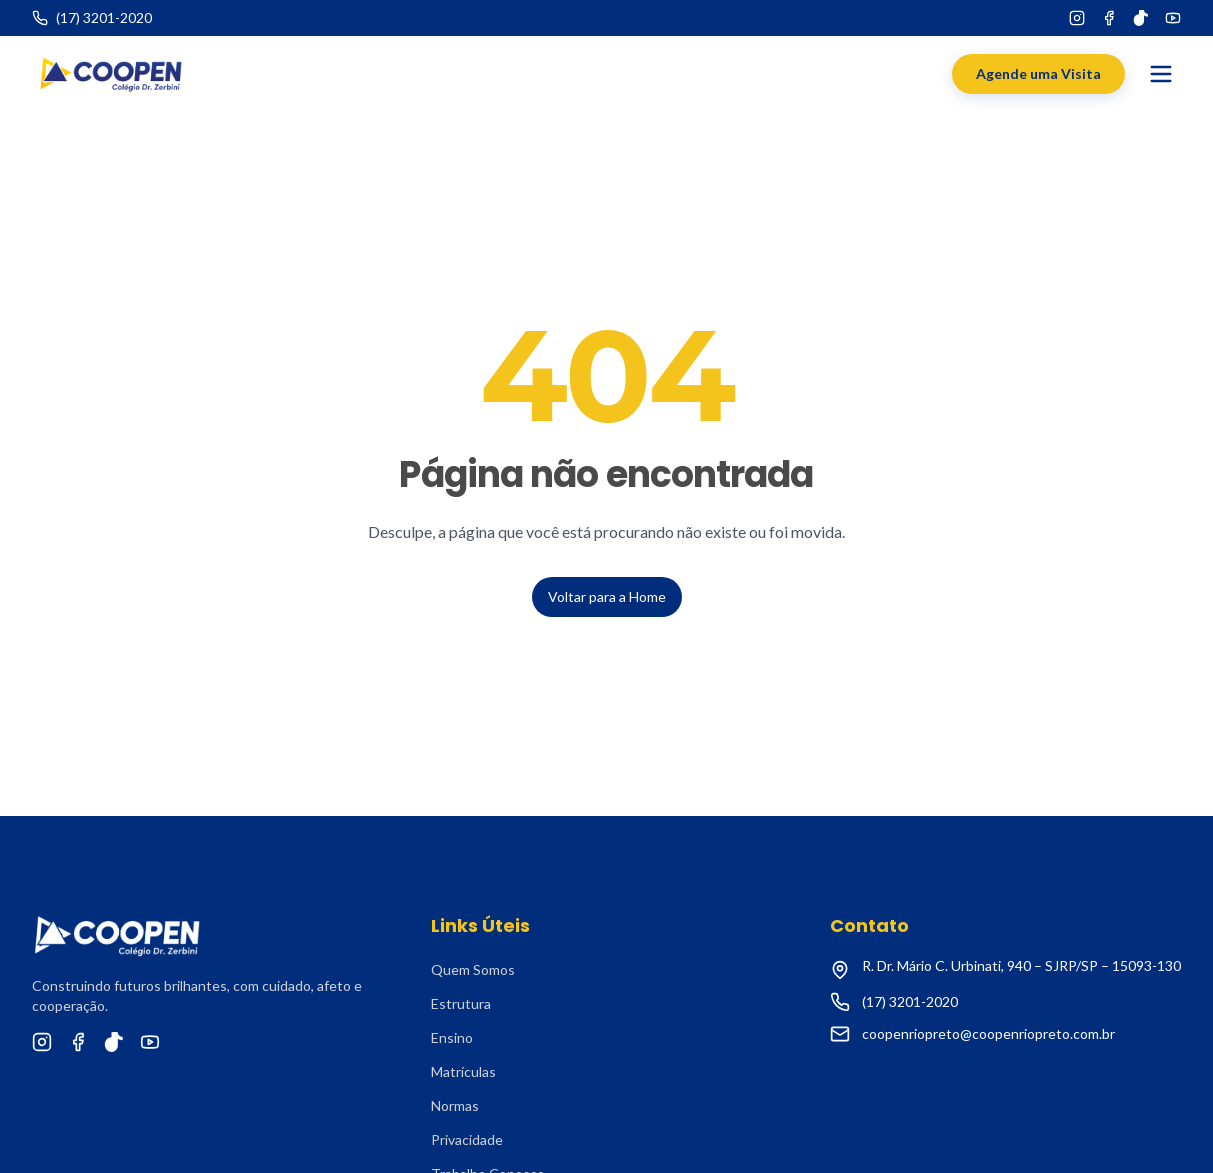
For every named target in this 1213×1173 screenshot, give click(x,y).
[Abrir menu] (1161, 74)
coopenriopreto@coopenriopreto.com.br (988, 1033)
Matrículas (463, 1071)
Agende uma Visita (1038, 73)
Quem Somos (473, 969)
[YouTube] (1173, 18)
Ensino (452, 1037)
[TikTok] (1141, 18)
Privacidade (467, 1139)
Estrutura (461, 1003)
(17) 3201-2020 (910, 1001)
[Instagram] (1077, 18)
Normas (455, 1105)
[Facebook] (1109, 18)
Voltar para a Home (607, 596)
